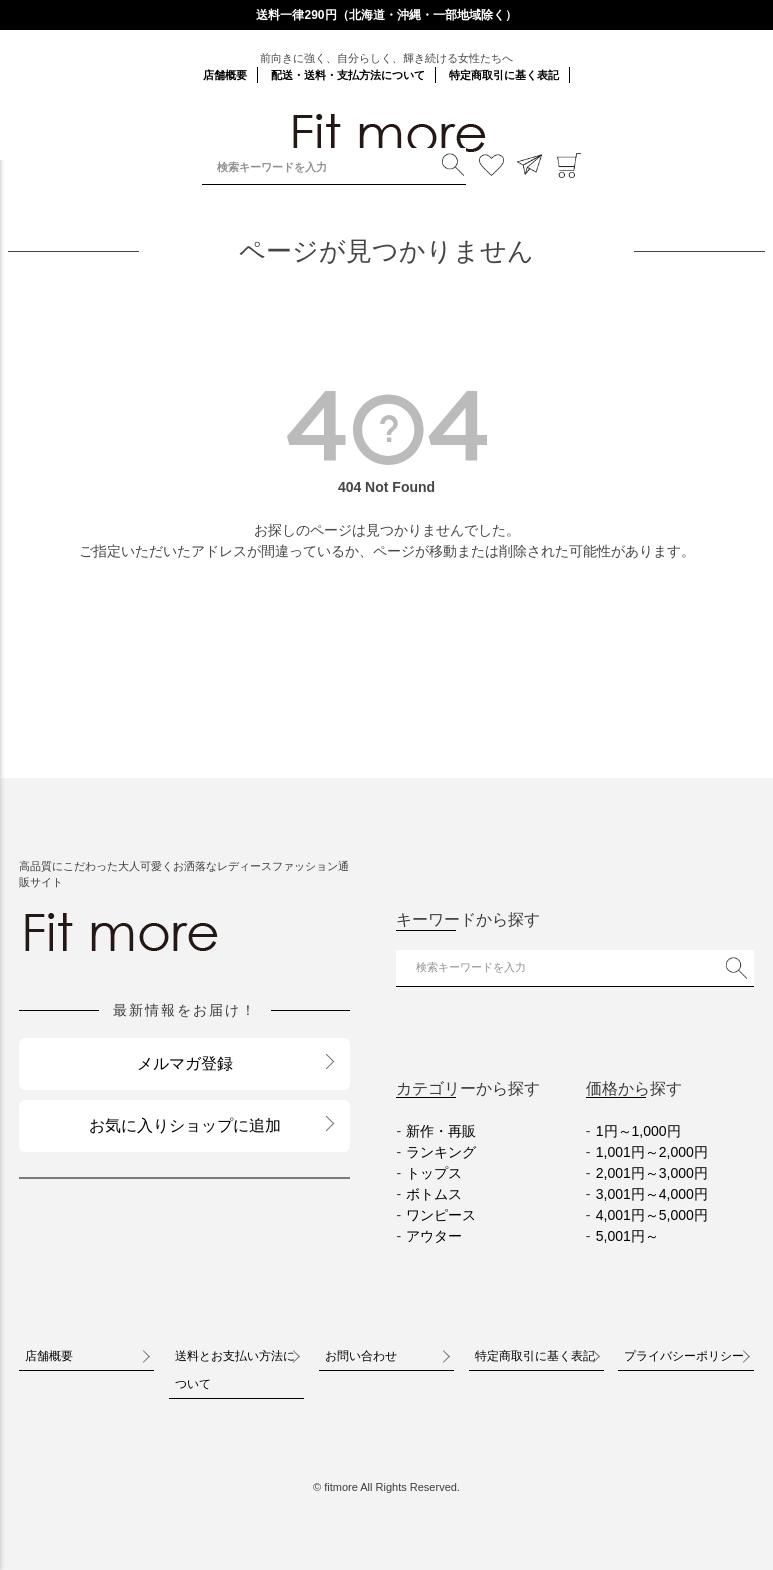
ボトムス (434, 1194)
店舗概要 (225, 75)
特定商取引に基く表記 (504, 75)
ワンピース (441, 1215)
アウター (434, 1236)
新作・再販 (441, 1131)
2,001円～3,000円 (652, 1173)
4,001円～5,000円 (652, 1215)
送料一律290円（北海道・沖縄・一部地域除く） (386, 15)
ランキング (441, 1152)
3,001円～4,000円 (652, 1194)
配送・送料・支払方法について (348, 75)
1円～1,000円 (638, 1131)
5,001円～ (627, 1236)
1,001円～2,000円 (652, 1152)
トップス (434, 1173)
